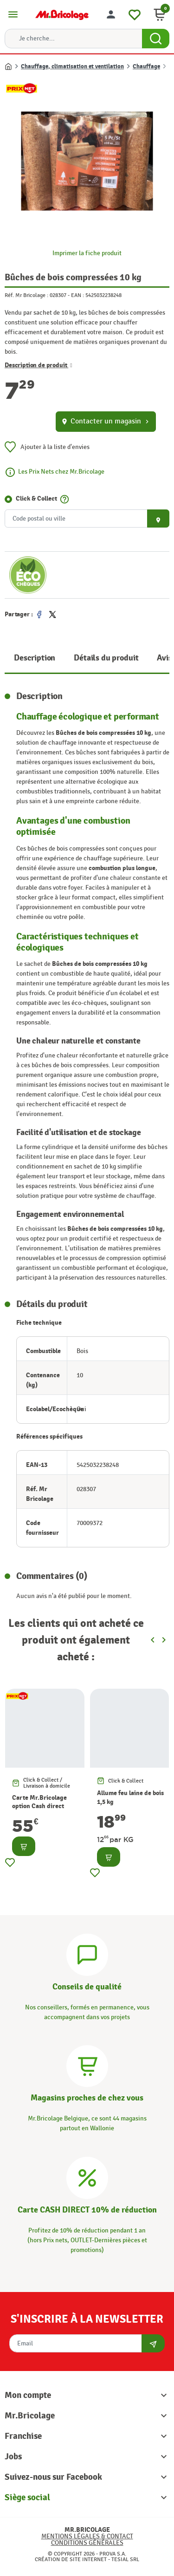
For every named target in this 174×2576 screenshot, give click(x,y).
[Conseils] (87, 1954)
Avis (164, 658)
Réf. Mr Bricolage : (26, 295)
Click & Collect (36, 498)
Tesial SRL (125, 2559)
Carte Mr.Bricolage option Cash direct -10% (39, 1806)
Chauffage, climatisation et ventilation (72, 66)
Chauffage (146, 66)
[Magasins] (87, 2065)
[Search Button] (155, 38)
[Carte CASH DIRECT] (87, 2176)
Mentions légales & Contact (87, 2536)
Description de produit (38, 365)
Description (34, 658)
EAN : (77, 295)
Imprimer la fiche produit (87, 253)
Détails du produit (106, 658)
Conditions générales (87, 2543)
